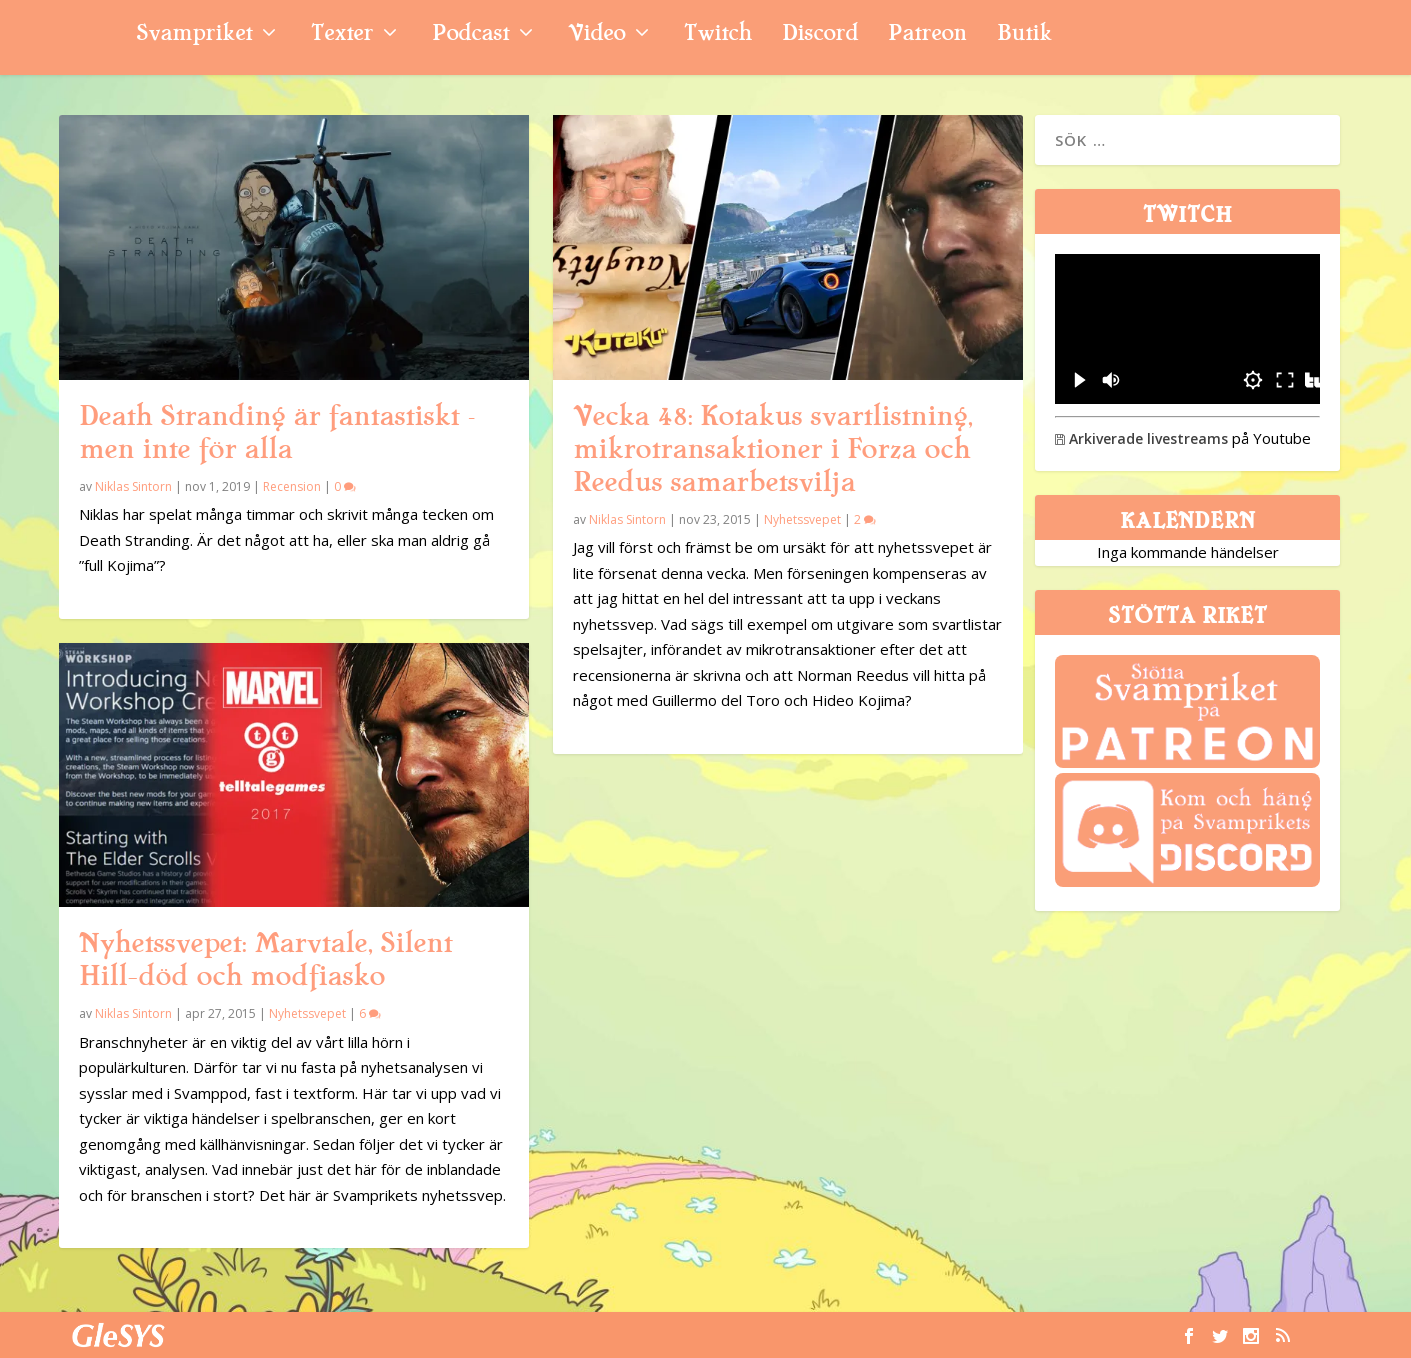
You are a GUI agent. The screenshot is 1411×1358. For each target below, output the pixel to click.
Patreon (927, 35)
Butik (1024, 35)
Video (596, 35)
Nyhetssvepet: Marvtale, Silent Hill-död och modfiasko (265, 959)
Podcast (470, 35)
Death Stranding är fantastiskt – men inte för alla (277, 432)
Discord (820, 35)
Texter (342, 35)
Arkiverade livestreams (1141, 438)
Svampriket (194, 35)
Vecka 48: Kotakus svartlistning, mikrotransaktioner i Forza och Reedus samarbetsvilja (772, 449)
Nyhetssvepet (307, 1013)
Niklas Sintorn (133, 486)
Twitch (718, 35)
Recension (292, 486)
